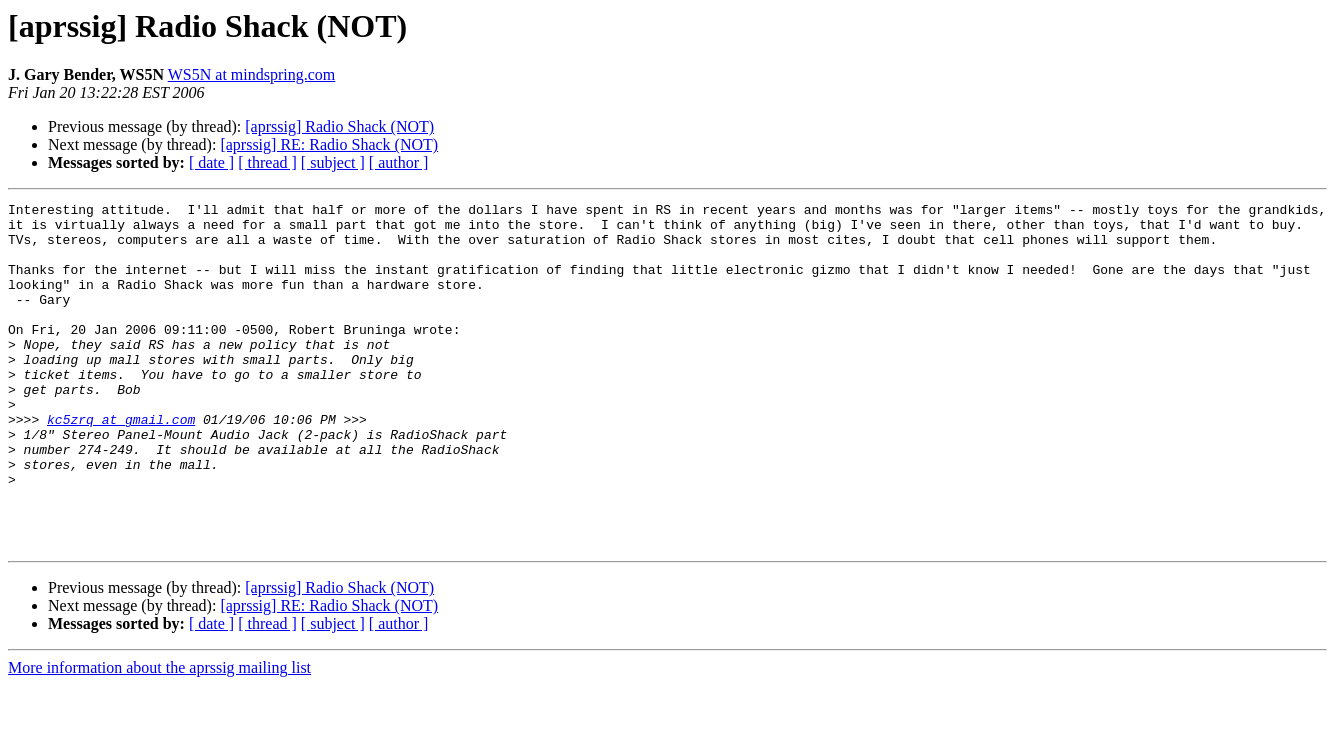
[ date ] (211, 162)
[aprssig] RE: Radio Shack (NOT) (329, 144)
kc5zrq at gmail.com (121, 464)
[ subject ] (333, 162)
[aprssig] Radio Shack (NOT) (339, 126)
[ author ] (399, 162)
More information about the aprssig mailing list (159, 736)
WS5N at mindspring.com (252, 74)
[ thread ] (267, 162)
